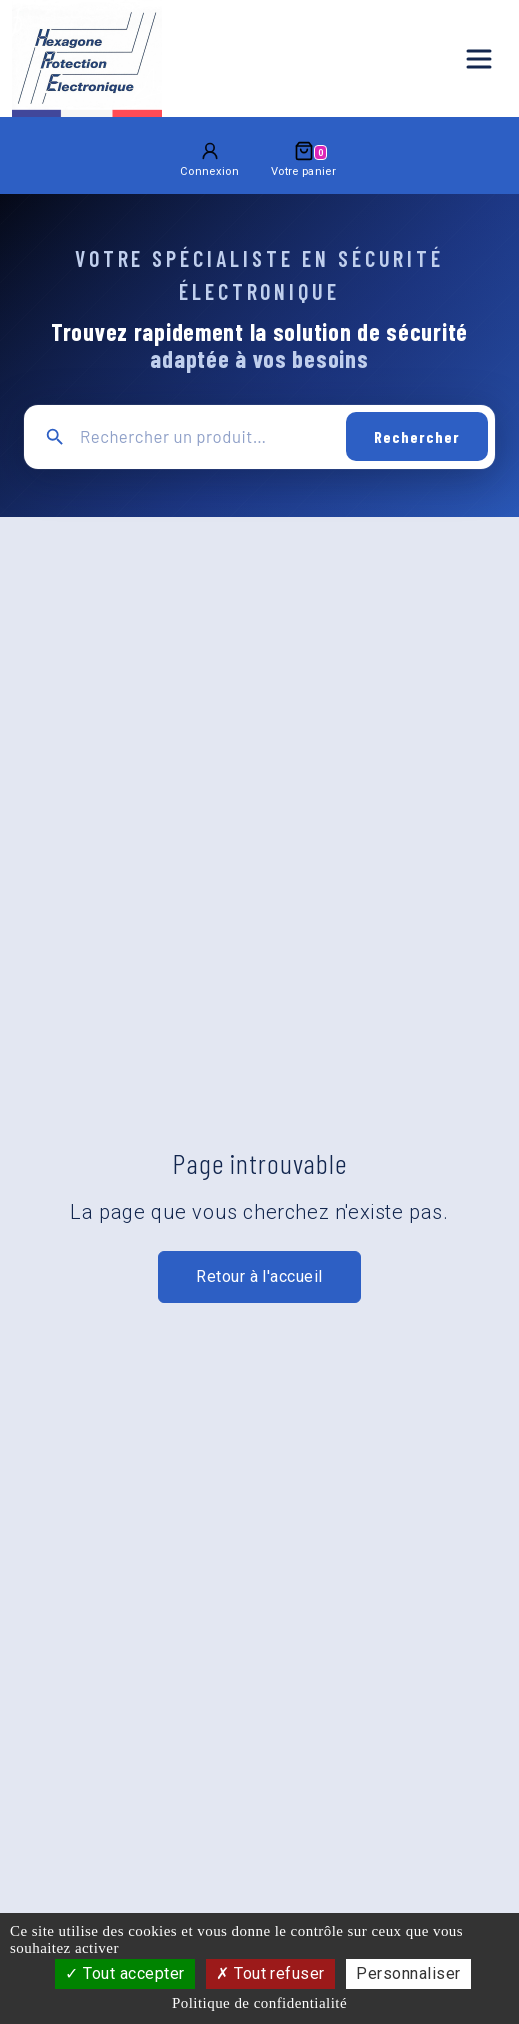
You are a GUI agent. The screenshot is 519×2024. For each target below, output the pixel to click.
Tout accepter (124, 1973)
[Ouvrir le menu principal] (479, 59)
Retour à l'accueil (259, 1276)
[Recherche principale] (206, 436)
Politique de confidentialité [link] (259, 2003)
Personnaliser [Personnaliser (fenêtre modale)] (408, 1973)
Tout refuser (270, 1973)
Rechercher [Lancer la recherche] (417, 436)
